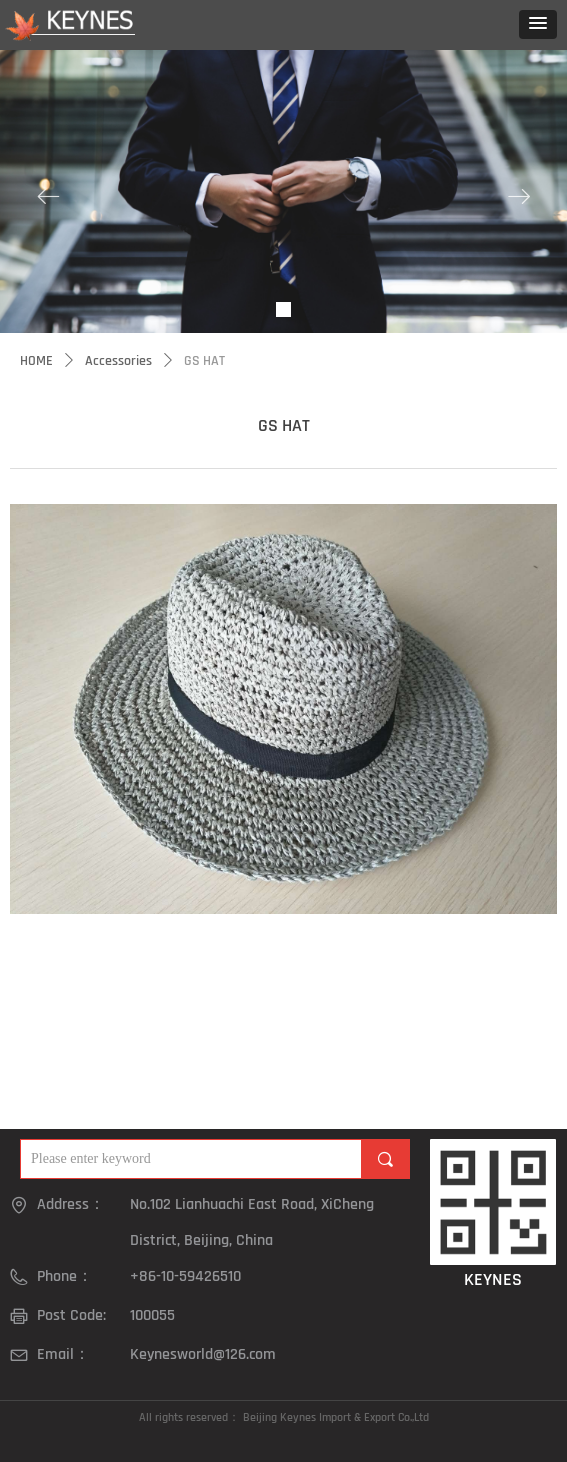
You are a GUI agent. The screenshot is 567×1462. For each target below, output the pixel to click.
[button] (538, 24)
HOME (36, 361)
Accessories (118, 361)
